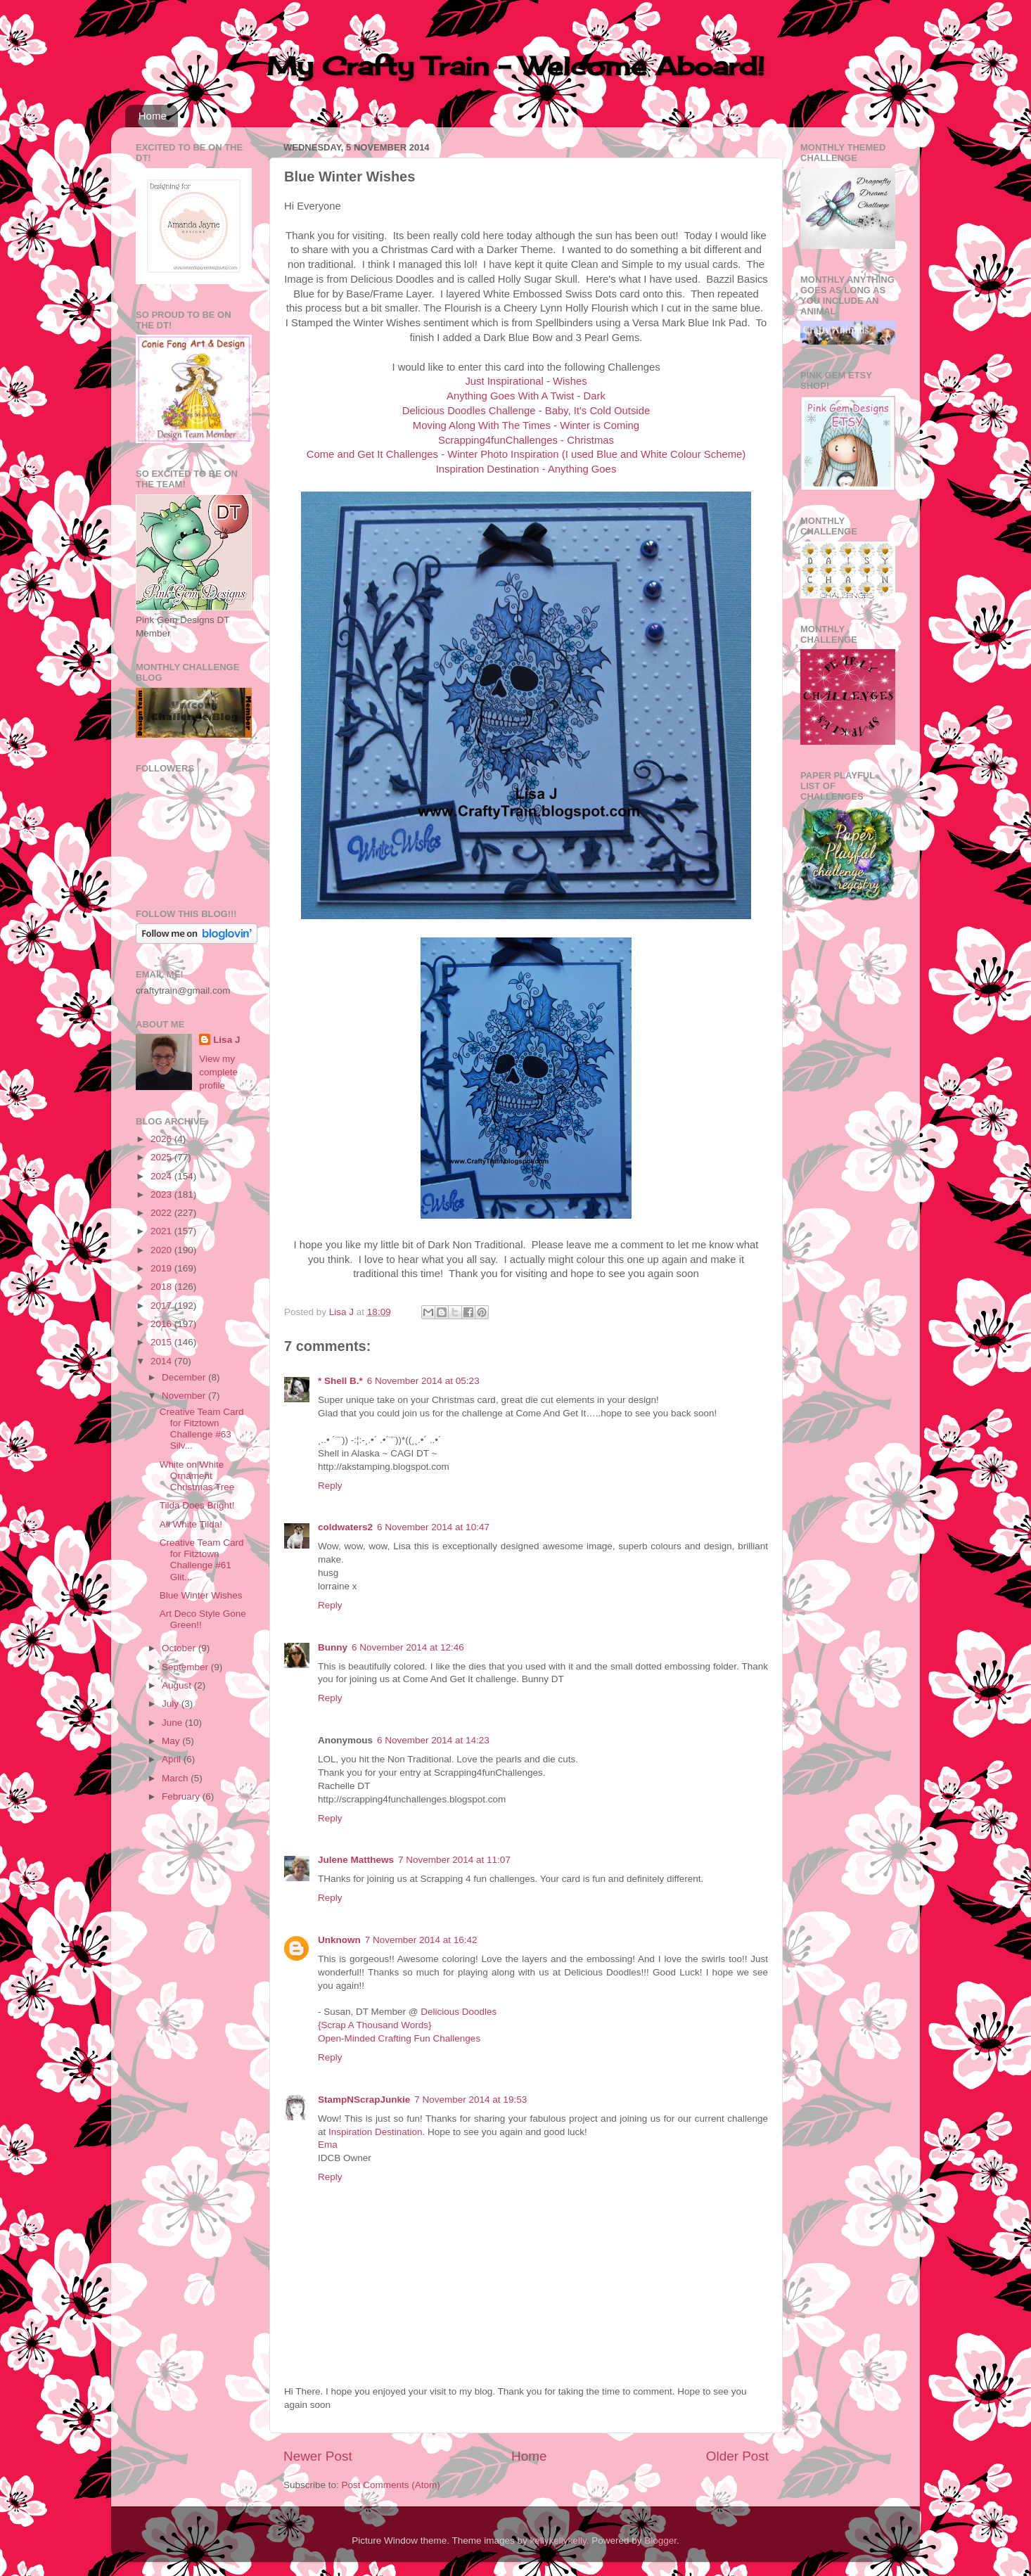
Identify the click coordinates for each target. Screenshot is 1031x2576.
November (185, 1395)
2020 (162, 1250)
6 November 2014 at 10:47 (433, 1527)
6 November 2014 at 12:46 (408, 1647)
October (180, 1648)
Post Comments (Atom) (391, 2485)
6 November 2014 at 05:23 (423, 1381)
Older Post (737, 2456)
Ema (328, 2144)
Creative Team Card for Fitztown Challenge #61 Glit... (202, 1559)
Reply (330, 1485)
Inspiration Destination (375, 2132)
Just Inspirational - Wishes (526, 381)
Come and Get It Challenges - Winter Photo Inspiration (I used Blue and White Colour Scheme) (526, 454)
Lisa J (226, 1039)
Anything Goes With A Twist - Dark (526, 396)
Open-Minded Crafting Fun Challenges (399, 2038)
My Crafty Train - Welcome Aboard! (515, 66)
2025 (162, 1157)
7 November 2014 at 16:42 (421, 1940)
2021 (162, 1231)
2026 (162, 1139)
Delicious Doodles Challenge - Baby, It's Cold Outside (526, 410)
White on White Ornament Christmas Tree (197, 1475)
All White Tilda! (191, 1524)
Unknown (339, 1940)
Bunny (332, 1647)
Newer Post (317, 2456)
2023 (162, 1194)
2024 (162, 1176)
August (178, 1685)
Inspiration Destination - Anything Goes (526, 469)
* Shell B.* (340, 1381)
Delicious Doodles (459, 2011)
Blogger (660, 2540)
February (182, 1796)
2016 (162, 1324)
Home (153, 116)
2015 (162, 1342)
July (171, 1703)
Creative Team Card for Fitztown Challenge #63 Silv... (202, 1429)
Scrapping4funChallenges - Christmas (526, 440)
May (172, 1741)
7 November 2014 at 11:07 (454, 1859)
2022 (162, 1212)
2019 (162, 1268)
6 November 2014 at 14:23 (433, 1740)
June (173, 1722)
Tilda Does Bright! (197, 1505)
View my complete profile (218, 1072)
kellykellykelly (558, 2540)
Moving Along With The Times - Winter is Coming (526, 425)
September (186, 1667)
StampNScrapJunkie (364, 2099)
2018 (162, 1286)
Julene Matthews (356, 1859)
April (173, 1759)
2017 (162, 1305)
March (176, 1778)
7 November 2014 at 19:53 (470, 2099)
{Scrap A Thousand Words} (375, 2025)
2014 (162, 1361)
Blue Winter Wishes (201, 1595)
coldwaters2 (345, 1527)
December (185, 1377)
